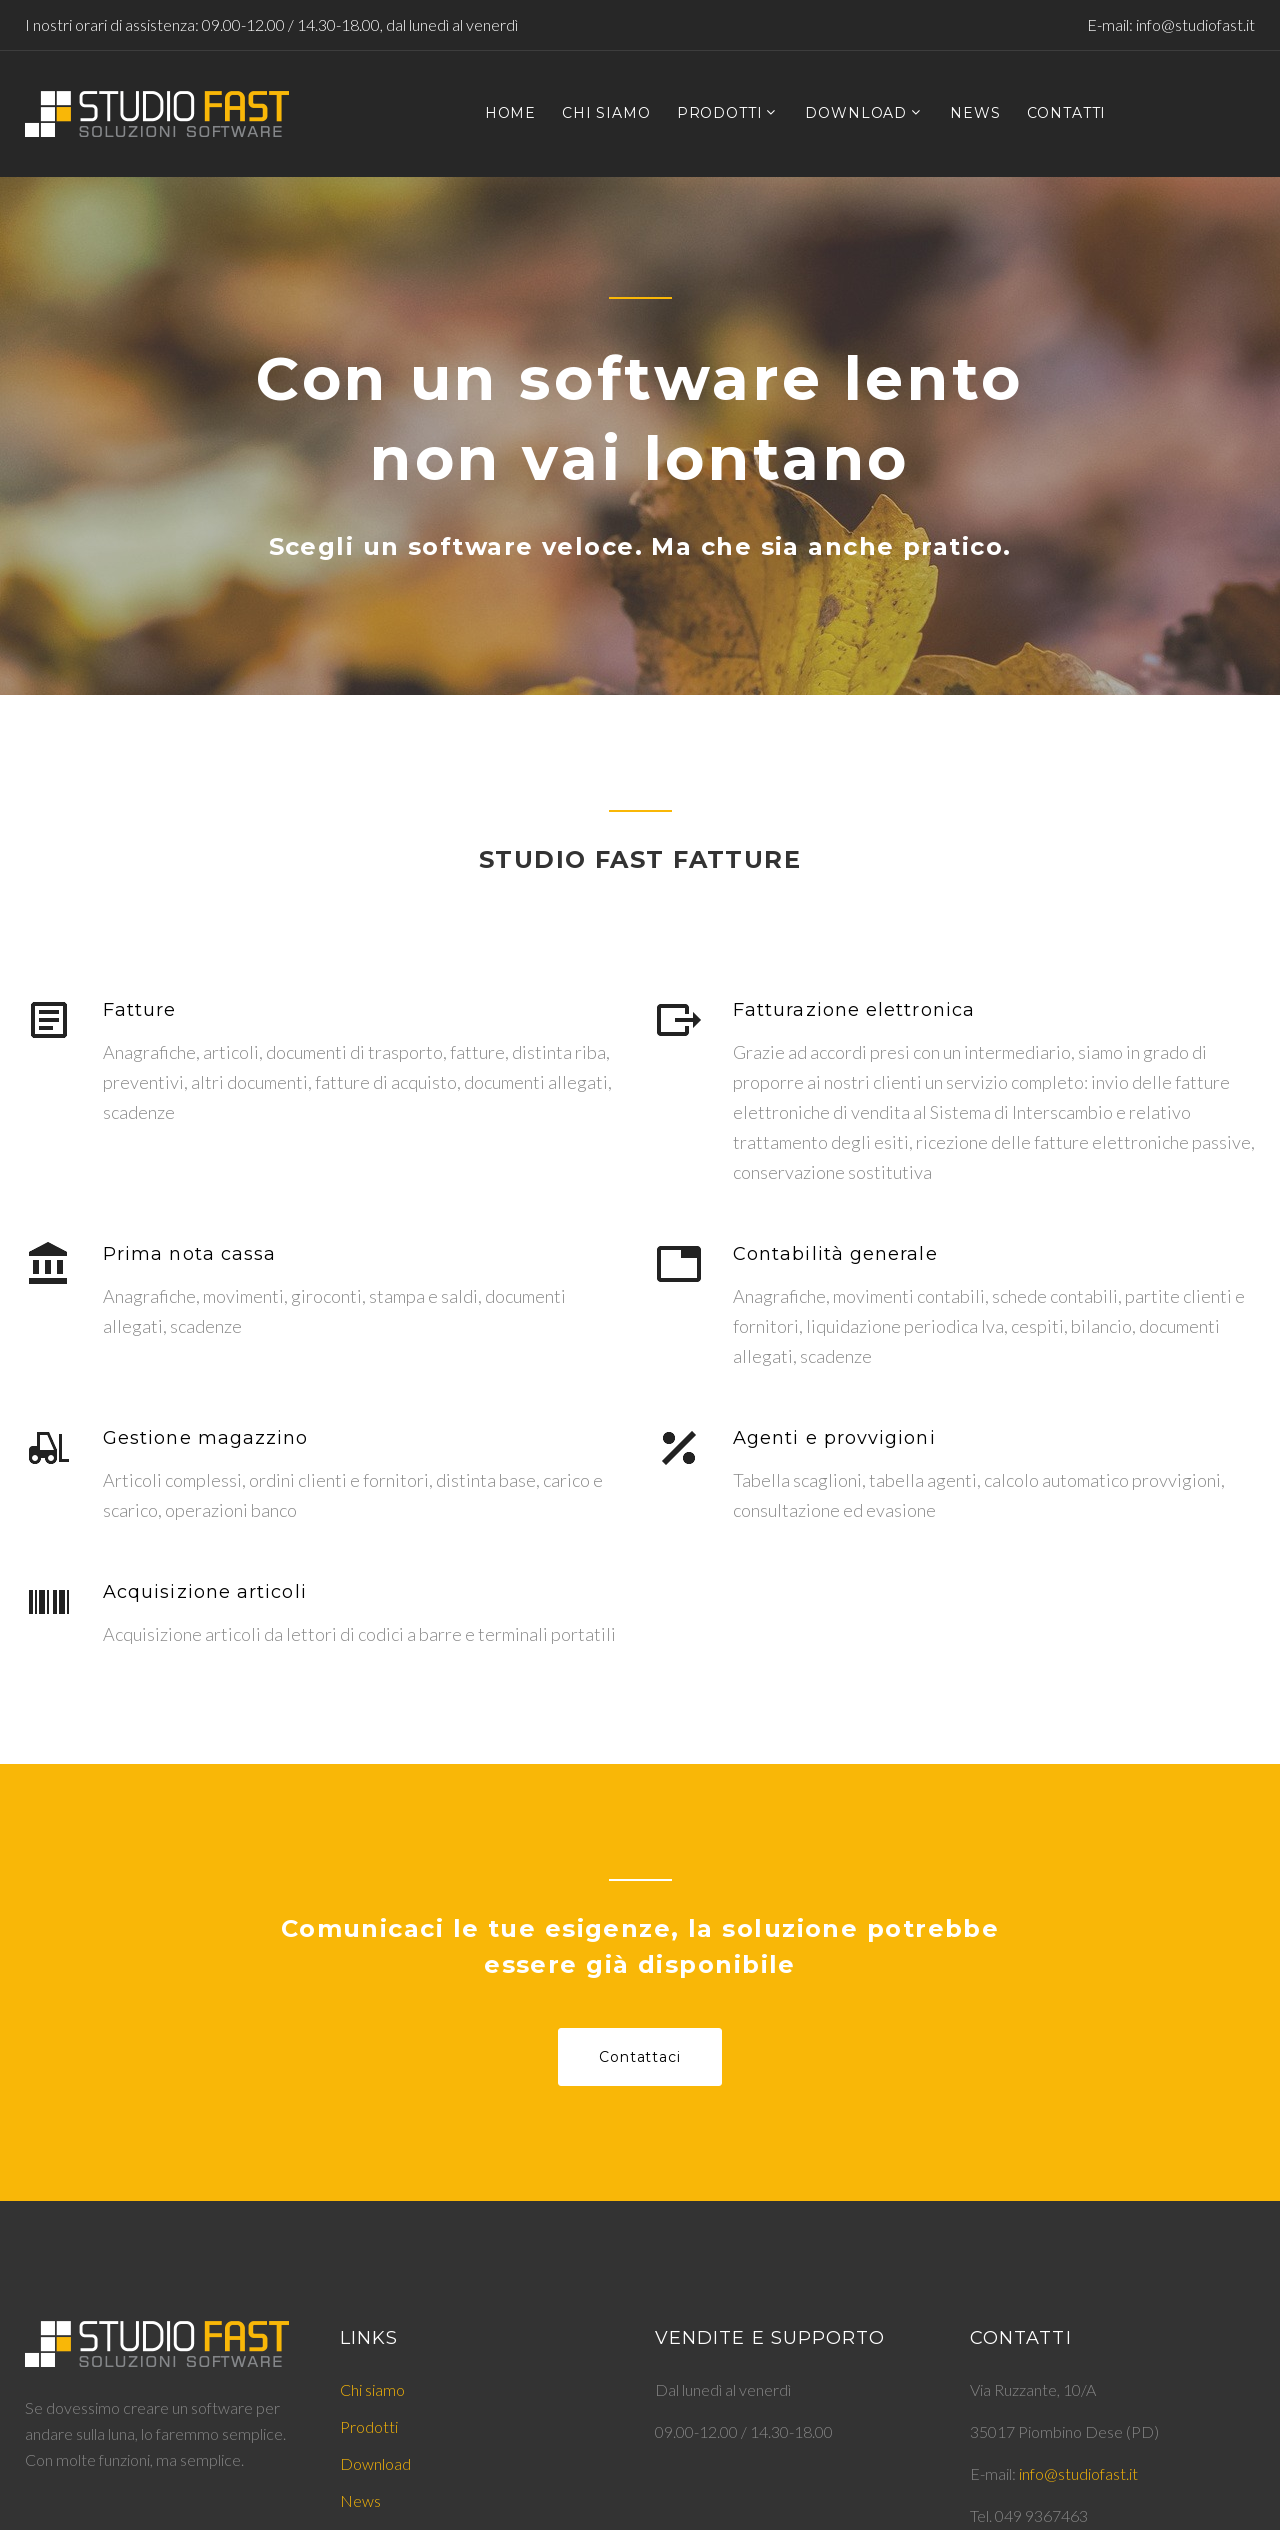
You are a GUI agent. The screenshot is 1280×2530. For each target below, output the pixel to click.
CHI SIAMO (606, 113)
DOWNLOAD (856, 113)
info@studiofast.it (1195, 24)
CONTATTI (1067, 113)
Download (375, 2463)
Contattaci (639, 2057)
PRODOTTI (720, 113)
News (360, 2500)
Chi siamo (372, 2389)
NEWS (975, 113)
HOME (510, 113)
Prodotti (369, 2426)
